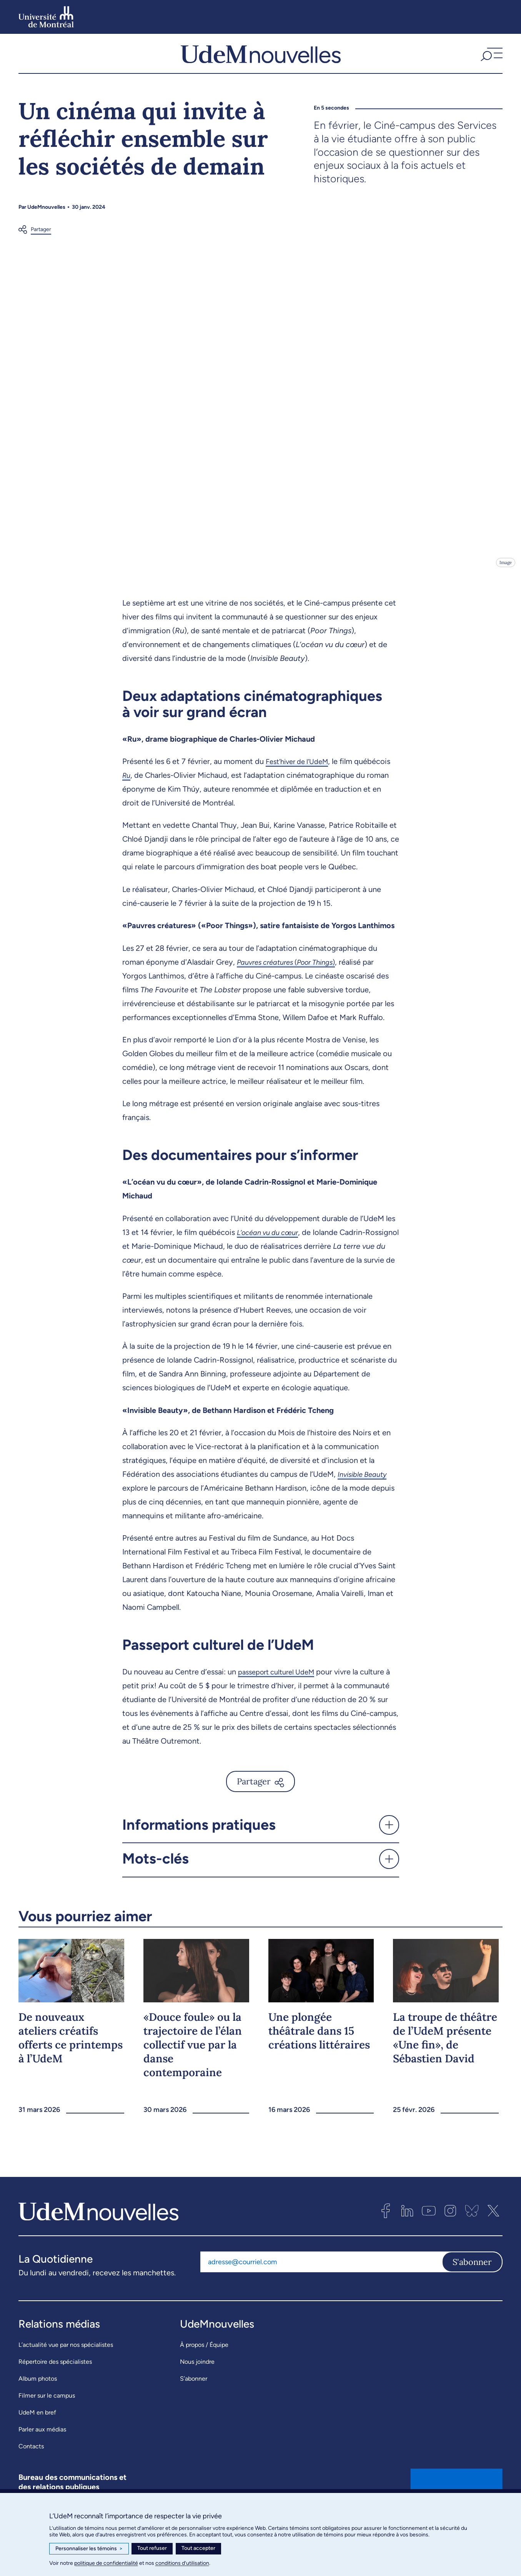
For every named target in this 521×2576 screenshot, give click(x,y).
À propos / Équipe (204, 2360)
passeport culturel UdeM (280, 1687)
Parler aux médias (42, 2444)
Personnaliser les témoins (89, 2548)
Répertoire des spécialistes (55, 2377)
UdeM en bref (37, 2427)
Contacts (31, 2461)
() (292, 977)
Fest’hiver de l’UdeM (301, 776)
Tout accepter (198, 2548)
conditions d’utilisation (182, 2563)
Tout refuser (152, 2548)
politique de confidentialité (106, 2563)
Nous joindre (197, 2377)
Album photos (37, 2394)
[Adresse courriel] (321, 2276)
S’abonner (193, 2394)
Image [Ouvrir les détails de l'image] (505, 578)
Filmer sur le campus (46, 2411)
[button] (491, 61)
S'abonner (472, 2276)
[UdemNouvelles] (261, 61)
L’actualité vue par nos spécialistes (65, 2360)
